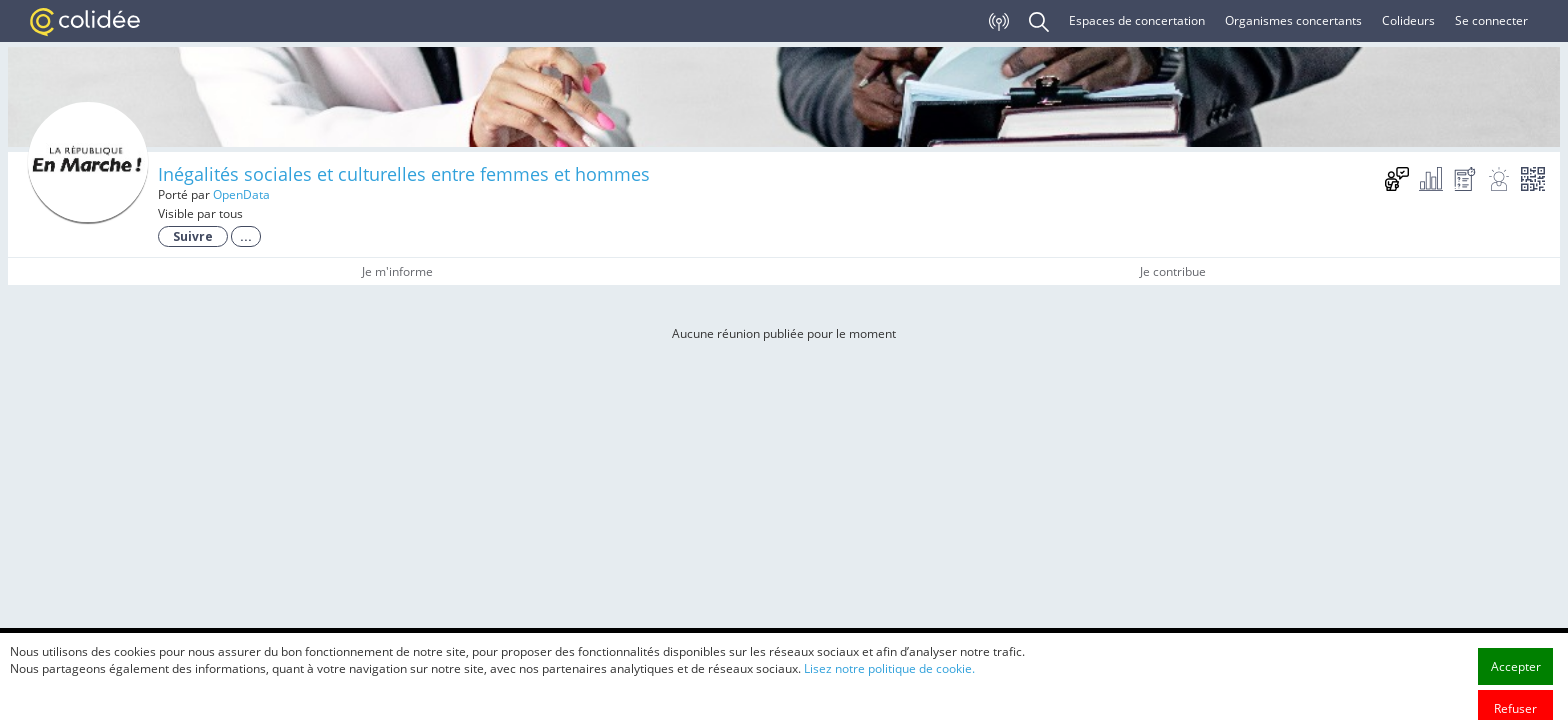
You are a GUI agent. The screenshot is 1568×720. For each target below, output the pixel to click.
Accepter (1516, 691)
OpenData (241, 194)
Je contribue (1173, 271)
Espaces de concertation (1137, 20)
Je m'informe (397, 271)
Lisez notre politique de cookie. (889, 693)
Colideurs (1408, 20)
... (246, 236)
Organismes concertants (1293, 20)
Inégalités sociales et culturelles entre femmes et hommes (404, 174)
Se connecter (1491, 20)
